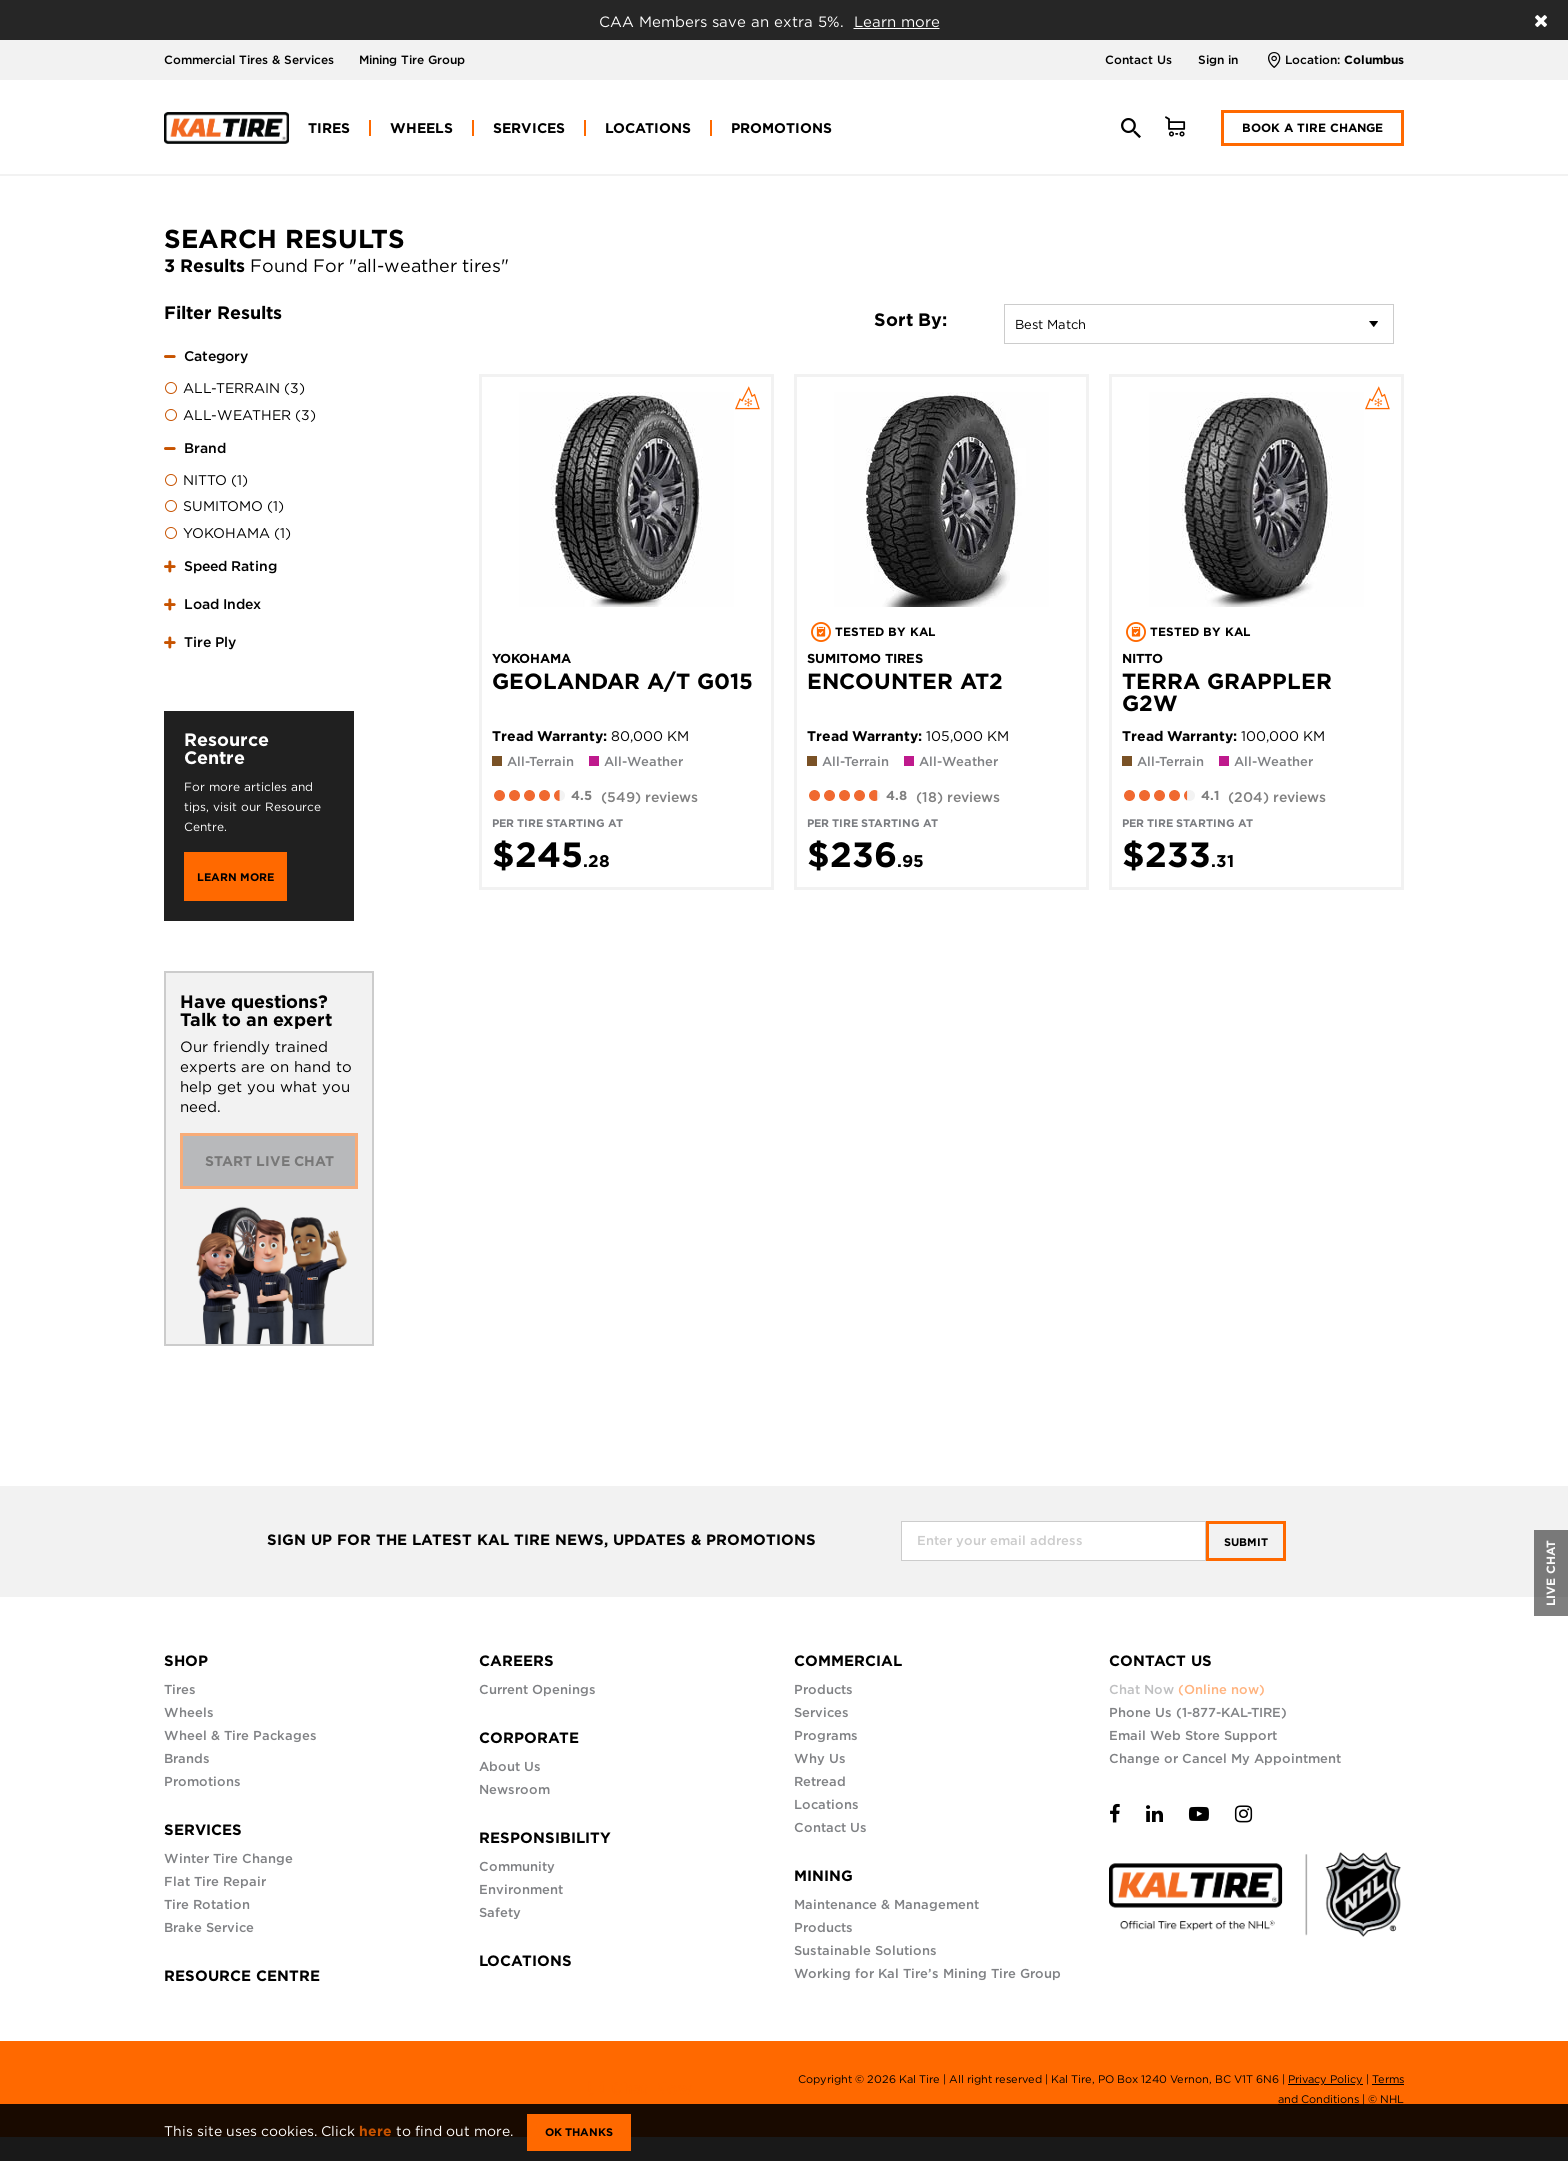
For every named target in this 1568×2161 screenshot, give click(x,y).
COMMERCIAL (848, 1661)
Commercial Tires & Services (249, 59)
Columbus (1374, 59)
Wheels (189, 1712)
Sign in (1218, 59)
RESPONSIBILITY (545, 1838)
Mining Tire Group (412, 59)
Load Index (222, 604)
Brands (187, 1758)
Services (821, 1712)
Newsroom (514, 1789)
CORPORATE (529, 1738)
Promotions (202, 1781)
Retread (820, 1781)
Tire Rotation (207, 1904)
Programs (826, 1735)
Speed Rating (230, 566)
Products (823, 1689)
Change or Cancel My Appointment (1225, 1758)
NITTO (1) (206, 481)
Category (216, 356)
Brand (205, 448)
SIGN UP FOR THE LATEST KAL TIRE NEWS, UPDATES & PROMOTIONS (541, 1540)
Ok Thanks (579, 2132)
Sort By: (910, 320)
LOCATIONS (525, 1961)
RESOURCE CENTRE (242, 1976)
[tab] (259, 383)
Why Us (820, 1758)
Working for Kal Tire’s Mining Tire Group (927, 1973)
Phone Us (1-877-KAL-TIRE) (1198, 1712)
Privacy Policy (1325, 2079)
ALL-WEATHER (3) (240, 416)
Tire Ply (210, 642)
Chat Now (1187, 1689)
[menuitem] (329, 128)
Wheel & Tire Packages (240, 1735)
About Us (510, 1766)
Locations (826, 1804)
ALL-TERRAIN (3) (234, 389)
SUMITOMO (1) (224, 507)
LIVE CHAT (1550, 1573)
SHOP (186, 1661)
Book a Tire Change (1312, 127)
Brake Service (209, 1927)
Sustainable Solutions (865, 1950)
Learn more (897, 22)
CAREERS (516, 1661)
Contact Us (1138, 59)
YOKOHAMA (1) (227, 534)
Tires (180, 1689)
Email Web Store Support (1193, 1735)
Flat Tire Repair (215, 1881)
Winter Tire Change (228, 1858)
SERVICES (203, 1830)
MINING (823, 1876)
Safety (500, 1912)
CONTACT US (1160, 1661)
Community (517, 1866)
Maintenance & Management (886, 1904)
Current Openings (537, 1689)
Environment (521, 1889)
